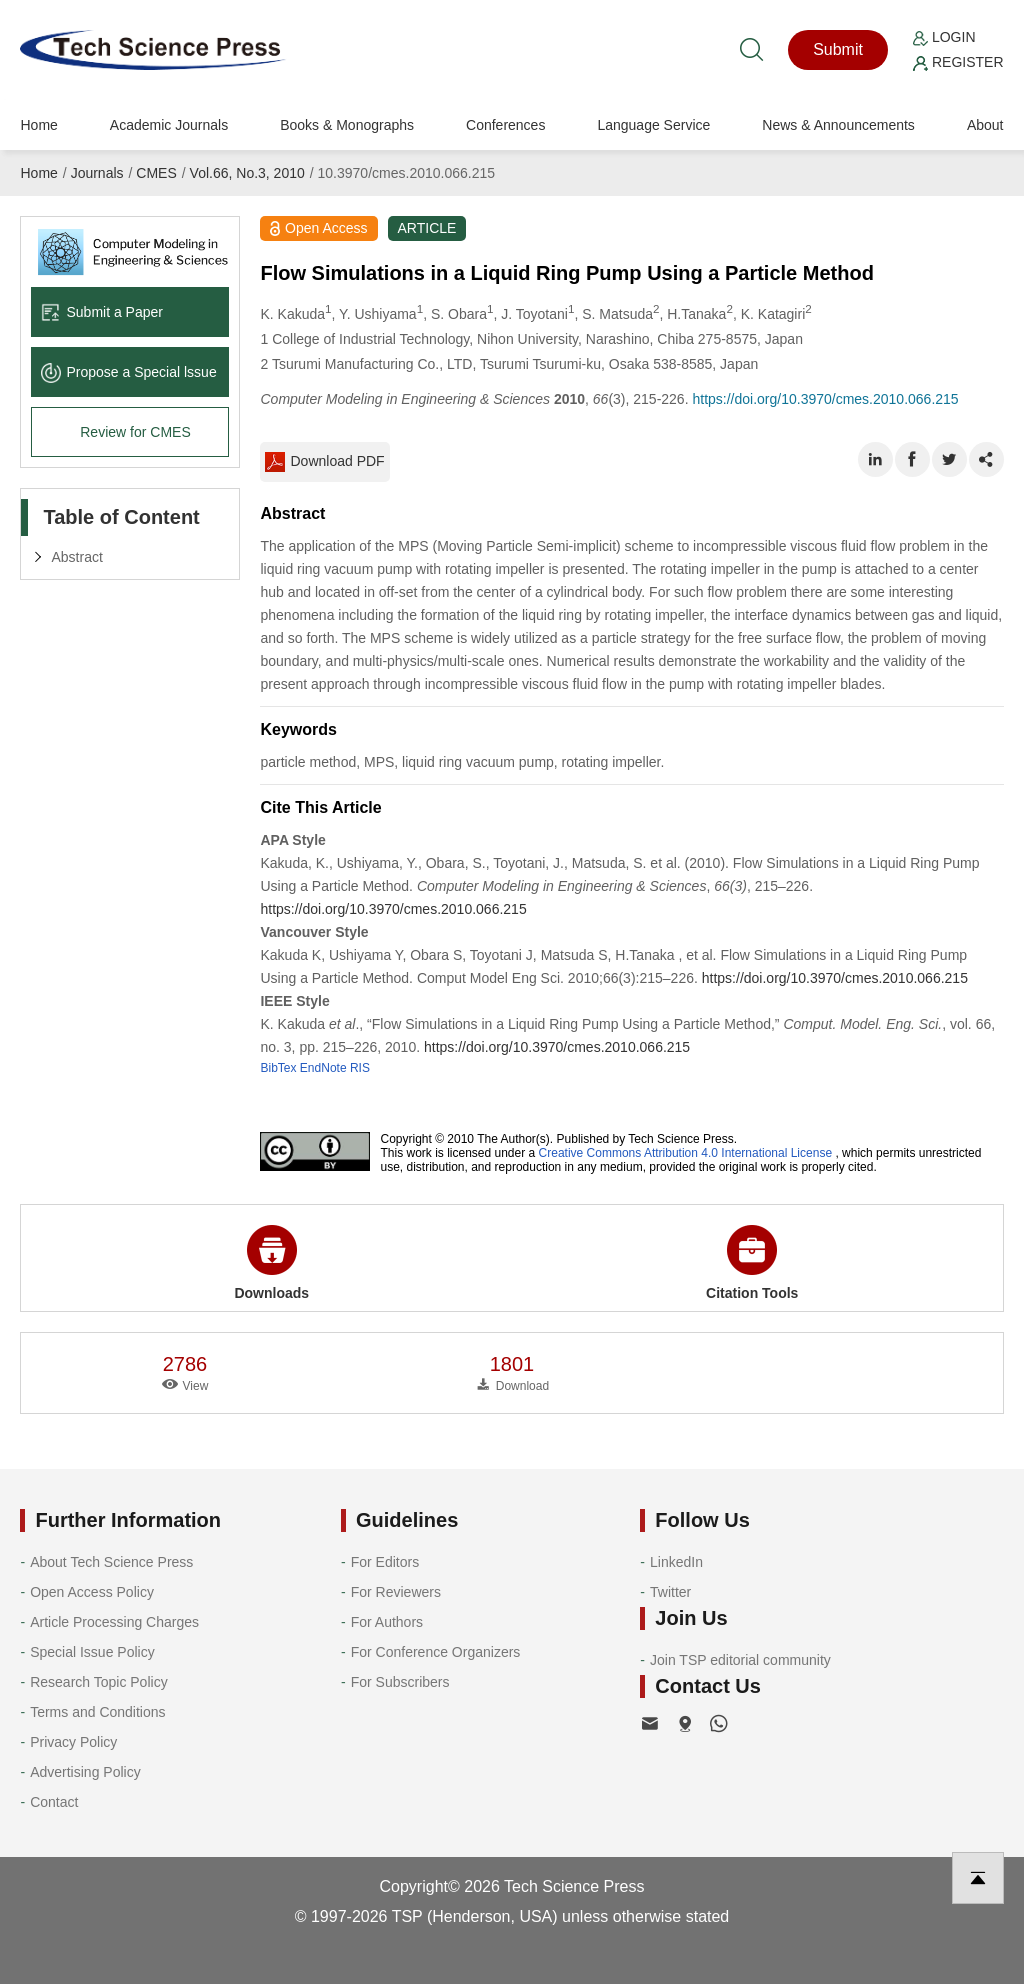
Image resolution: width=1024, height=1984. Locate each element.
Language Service (653, 125)
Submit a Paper (102, 312)
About (985, 125)
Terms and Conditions (97, 1712)
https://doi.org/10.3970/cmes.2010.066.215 (825, 399)
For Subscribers (400, 1682)
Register (958, 62)
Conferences (505, 125)
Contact (54, 1802)
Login (944, 37)
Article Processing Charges (114, 1622)
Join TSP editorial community (740, 1660)
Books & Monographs (347, 125)
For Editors (385, 1562)
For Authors (387, 1622)
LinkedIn (676, 1562)
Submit (838, 49)
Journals (97, 173)
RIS (360, 1068)
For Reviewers (396, 1592)
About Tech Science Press (111, 1562)
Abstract (76, 557)
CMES (156, 173)
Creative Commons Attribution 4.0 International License (686, 1153)
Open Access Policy (92, 1592)
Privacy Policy (73, 1742)
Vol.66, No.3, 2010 (247, 173)
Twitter (670, 1592)
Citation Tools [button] (752, 1263)
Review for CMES (135, 432)
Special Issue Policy (92, 1652)
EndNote (323, 1068)
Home (38, 125)
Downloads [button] (271, 1263)
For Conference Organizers (436, 1652)
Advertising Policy (85, 1772)
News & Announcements (838, 125)
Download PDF (324, 462)
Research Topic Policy (98, 1682)
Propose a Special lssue (128, 372)
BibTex (278, 1068)
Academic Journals (169, 125)
